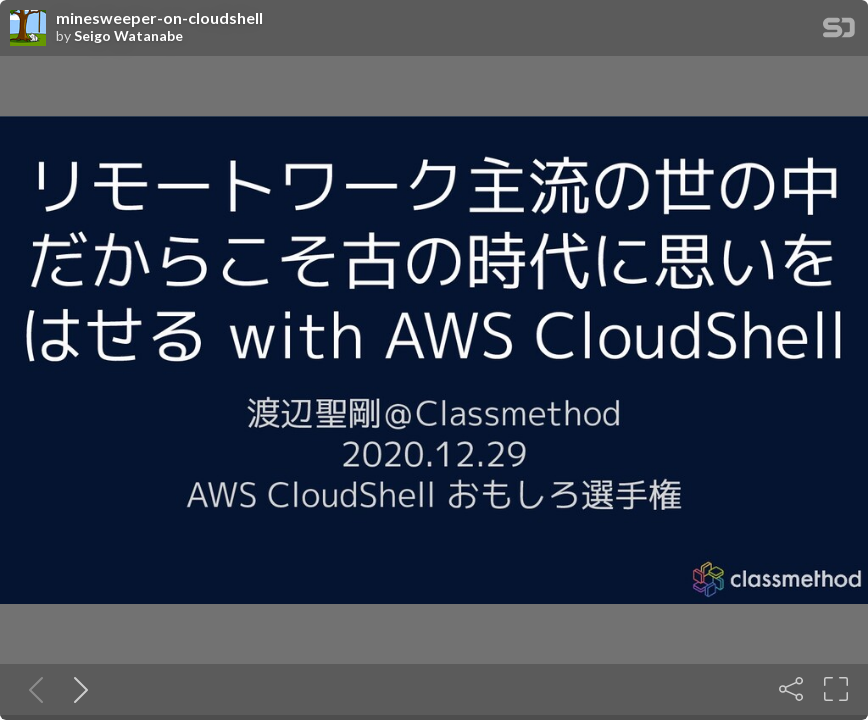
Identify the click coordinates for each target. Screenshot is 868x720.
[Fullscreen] (836, 689)
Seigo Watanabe (128, 36)
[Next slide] (77, 689)
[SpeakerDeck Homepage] (839, 31)
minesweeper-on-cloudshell (159, 18)
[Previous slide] (32, 689)
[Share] (791, 689)
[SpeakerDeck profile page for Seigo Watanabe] (28, 29)
